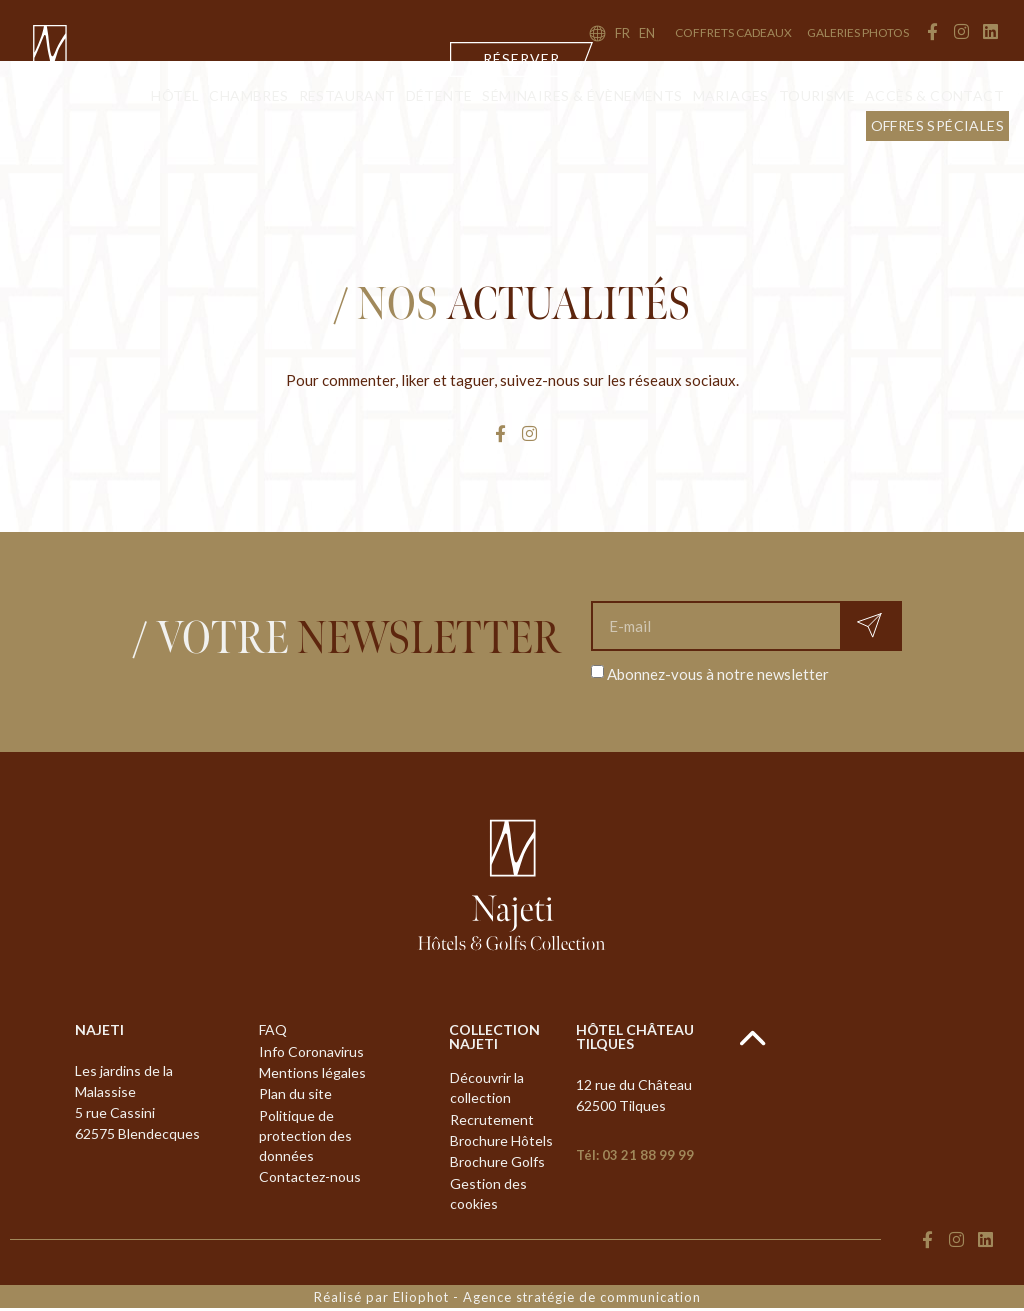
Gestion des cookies (488, 1196)
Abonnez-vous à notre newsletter (718, 673)
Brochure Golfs (497, 1164)
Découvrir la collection (487, 1088)
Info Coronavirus (311, 1052)
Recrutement (492, 1120)
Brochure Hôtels (501, 1142)
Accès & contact (934, 95)
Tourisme (817, 95)
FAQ (273, 1030)
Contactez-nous (310, 1180)
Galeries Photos (858, 32)
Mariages (731, 95)
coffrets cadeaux (733, 32)
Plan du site (295, 1096)
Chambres (248, 95)
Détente (439, 95)
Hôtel (175, 95)
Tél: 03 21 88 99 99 (635, 1155)
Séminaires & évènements (582, 95)
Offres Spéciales (937, 125)
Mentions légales (312, 1074)
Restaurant (347, 95)
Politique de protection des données (305, 1138)
